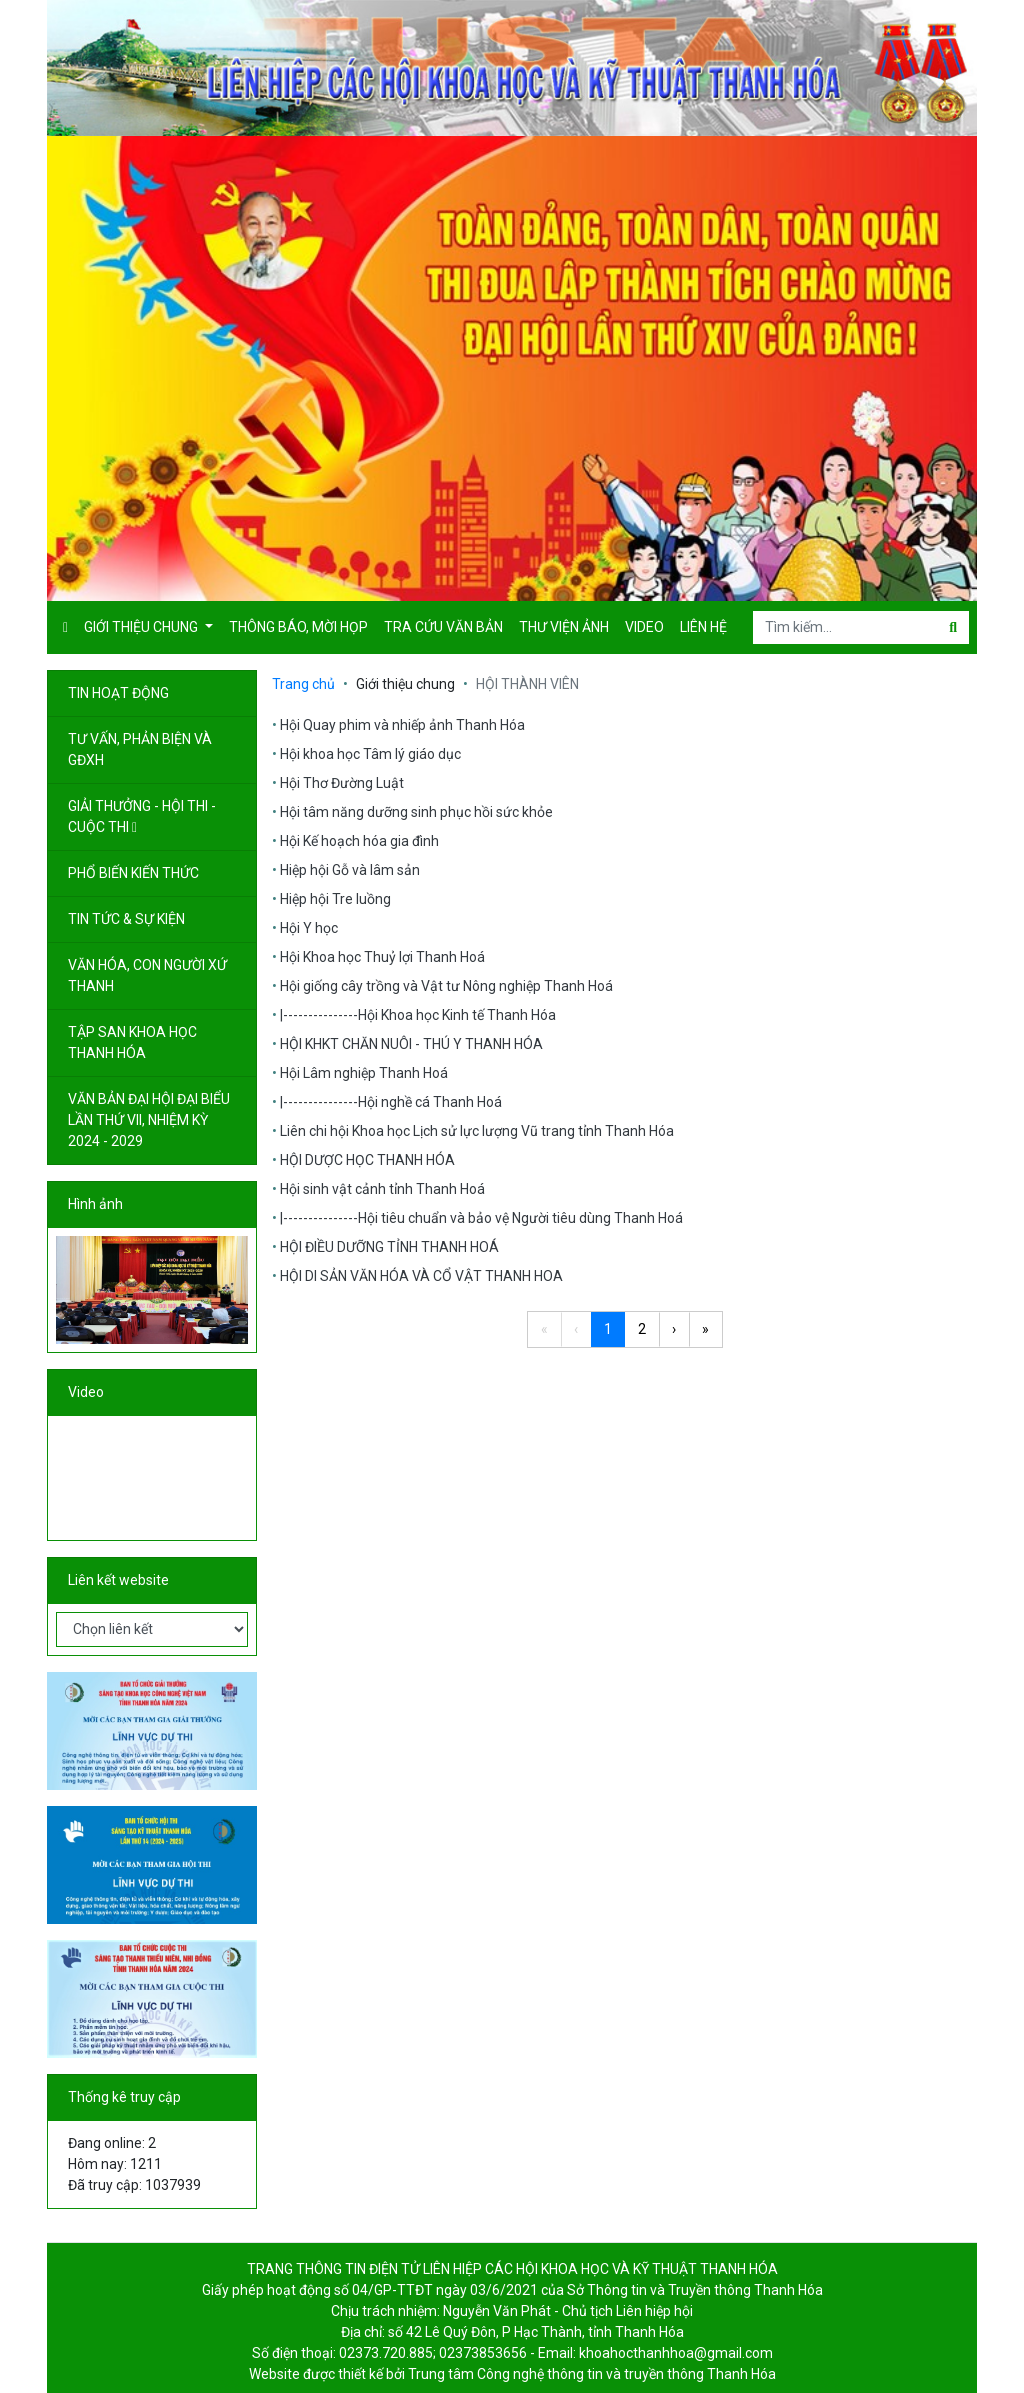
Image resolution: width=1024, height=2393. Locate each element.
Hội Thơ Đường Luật (342, 783)
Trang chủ (303, 684)
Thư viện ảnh (564, 627)
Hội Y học (309, 928)
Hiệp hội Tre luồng (335, 899)
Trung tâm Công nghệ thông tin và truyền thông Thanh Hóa (592, 2374)
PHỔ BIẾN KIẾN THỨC (135, 873)
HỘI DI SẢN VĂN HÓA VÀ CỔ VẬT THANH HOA (421, 1276)
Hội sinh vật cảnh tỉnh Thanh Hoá (382, 1189)
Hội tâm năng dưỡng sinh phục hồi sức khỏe (416, 812)
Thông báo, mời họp (298, 627)
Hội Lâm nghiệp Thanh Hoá (364, 1073)
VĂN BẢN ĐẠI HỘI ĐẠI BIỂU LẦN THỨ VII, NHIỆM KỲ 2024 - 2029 (149, 1120)
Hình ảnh (95, 1204)
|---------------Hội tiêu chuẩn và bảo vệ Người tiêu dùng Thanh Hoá (481, 1218)
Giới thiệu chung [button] (142, 627)
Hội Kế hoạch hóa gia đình (359, 841)
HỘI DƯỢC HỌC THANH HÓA (367, 1160)
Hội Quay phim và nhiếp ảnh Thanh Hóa (402, 725)
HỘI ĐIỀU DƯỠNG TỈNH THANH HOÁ (389, 1247)
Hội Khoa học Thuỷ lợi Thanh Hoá (382, 957)
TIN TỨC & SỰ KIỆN (128, 919)
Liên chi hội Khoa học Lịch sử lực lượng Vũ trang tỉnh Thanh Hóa (477, 1131)
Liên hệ (703, 627)
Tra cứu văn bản (443, 627)
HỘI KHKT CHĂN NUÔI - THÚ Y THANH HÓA (411, 1044)
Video (644, 627)
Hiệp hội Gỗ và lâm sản (350, 870)
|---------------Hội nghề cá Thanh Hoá (391, 1102)
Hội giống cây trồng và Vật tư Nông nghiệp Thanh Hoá (446, 986)
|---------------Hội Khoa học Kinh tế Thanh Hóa (418, 1015)
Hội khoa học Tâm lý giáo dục (370, 754)
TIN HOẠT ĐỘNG (120, 693)
